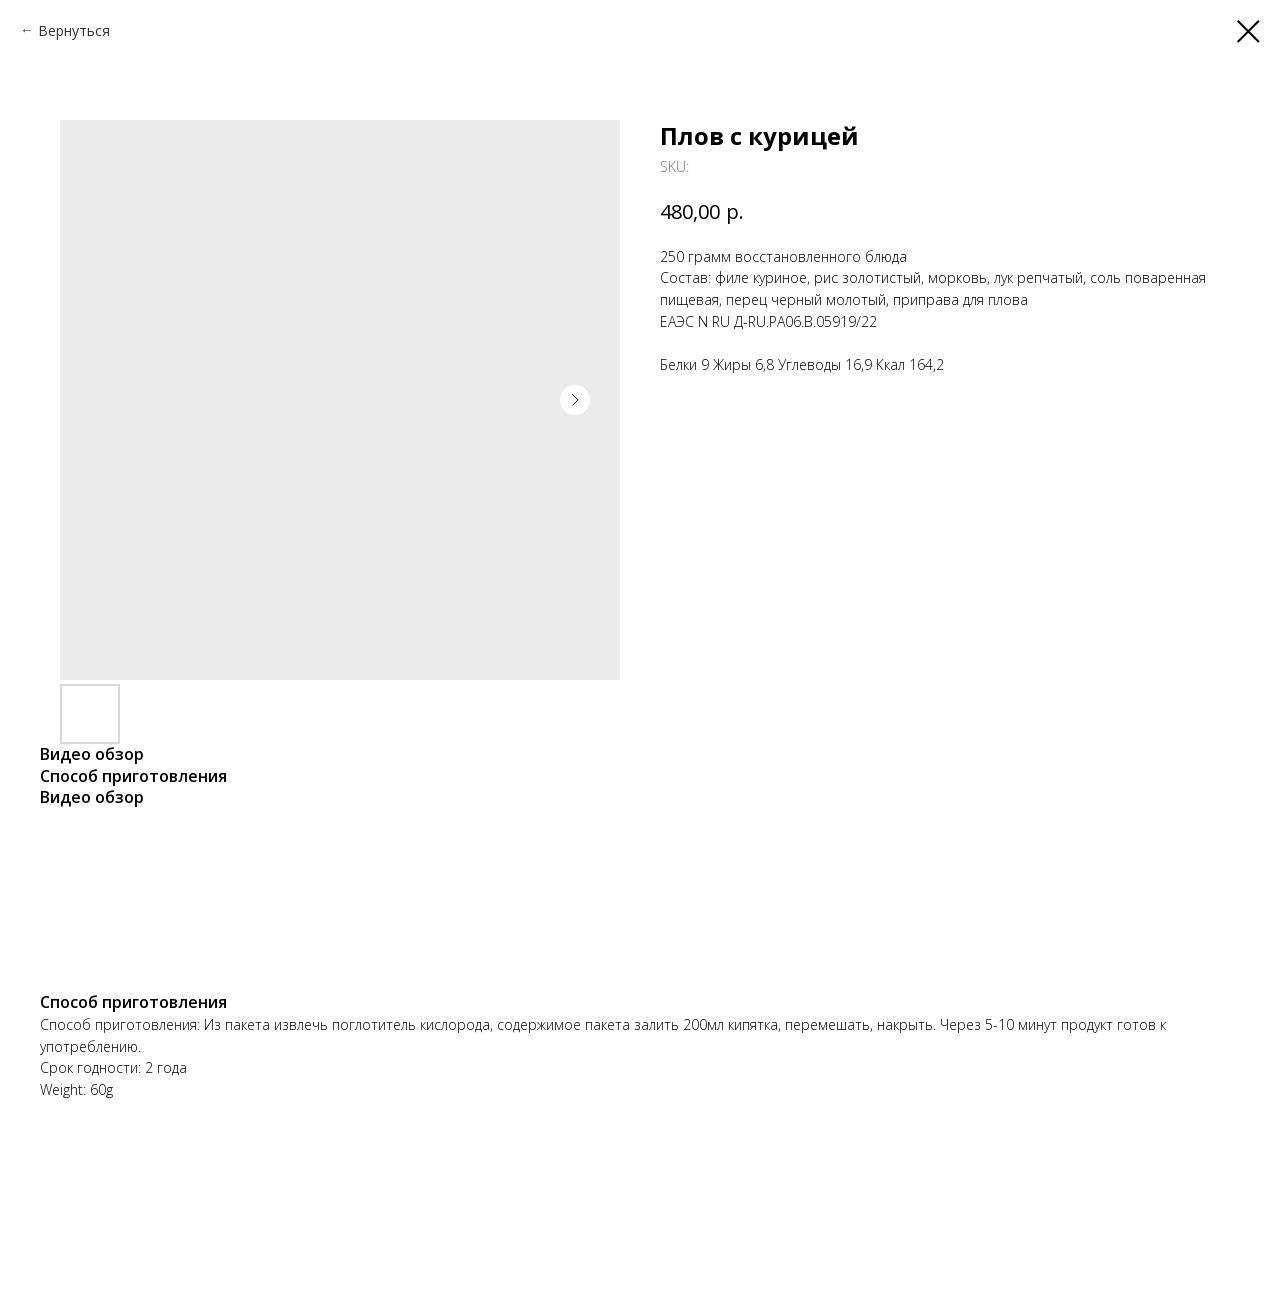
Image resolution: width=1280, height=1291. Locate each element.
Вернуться (74, 30)
